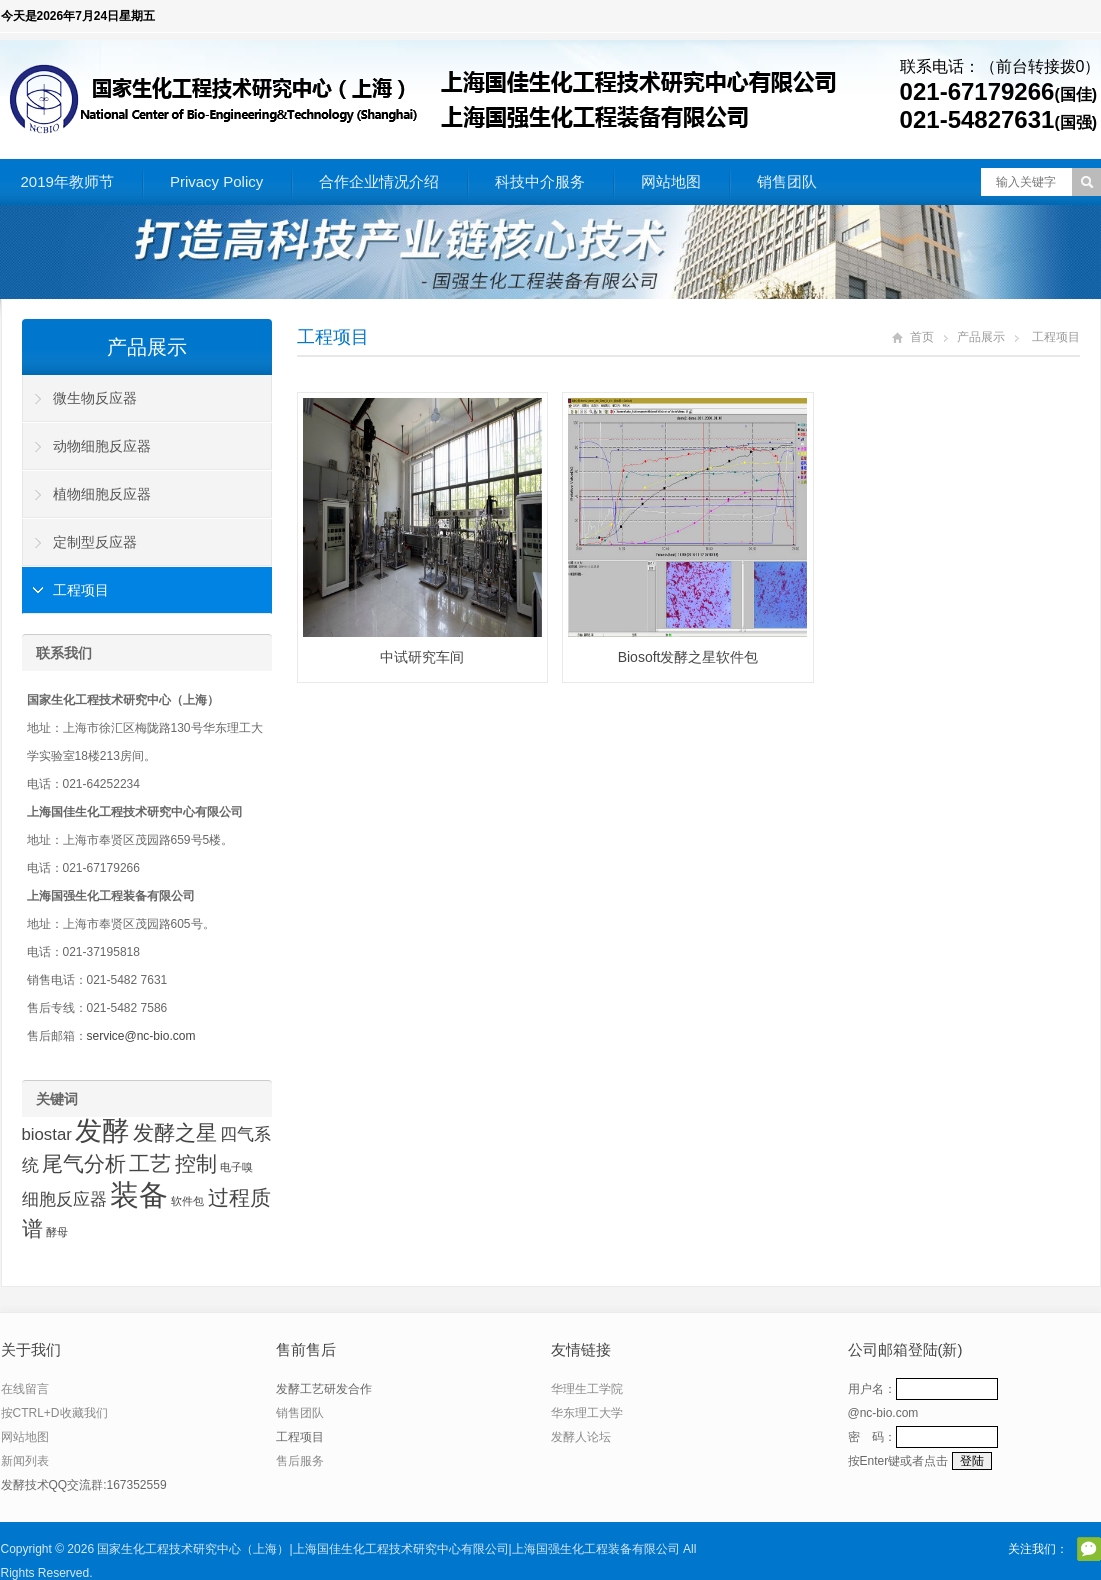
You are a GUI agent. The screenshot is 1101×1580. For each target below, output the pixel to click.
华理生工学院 (587, 1389)
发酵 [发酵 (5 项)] (102, 1131)
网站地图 (671, 181)
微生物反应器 (95, 398)
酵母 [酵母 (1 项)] (57, 1232)
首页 (922, 337)
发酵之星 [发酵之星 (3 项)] (175, 1132)
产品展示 (981, 337)
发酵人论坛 (581, 1437)
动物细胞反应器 (102, 446)
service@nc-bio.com (141, 1036)
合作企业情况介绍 (379, 181)
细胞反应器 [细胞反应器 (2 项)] (64, 1199)
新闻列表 (25, 1461)
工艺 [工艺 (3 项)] (150, 1163)
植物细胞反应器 (102, 494)
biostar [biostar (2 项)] (47, 1134)
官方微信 (1089, 1549)
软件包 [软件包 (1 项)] (187, 1201)
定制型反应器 (95, 542)
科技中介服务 (540, 181)
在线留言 (25, 1389)
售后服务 (300, 1461)
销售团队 (787, 181)
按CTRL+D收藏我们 (54, 1413)
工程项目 (333, 337)
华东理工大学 (587, 1413)
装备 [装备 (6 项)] (139, 1194)
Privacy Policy (216, 181)
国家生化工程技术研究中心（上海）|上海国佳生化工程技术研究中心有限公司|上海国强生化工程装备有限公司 (388, 1549)
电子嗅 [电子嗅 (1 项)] (236, 1167)
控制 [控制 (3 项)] (196, 1163)
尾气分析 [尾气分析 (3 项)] (84, 1163)
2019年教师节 (67, 181)
